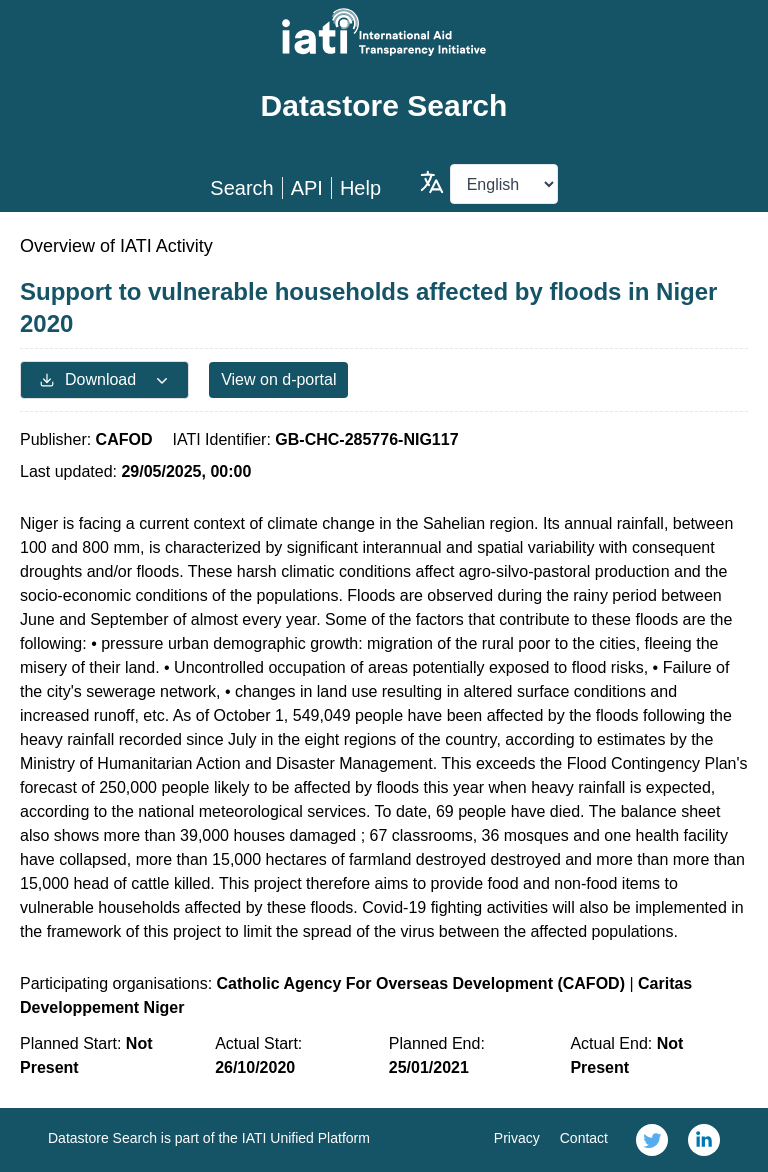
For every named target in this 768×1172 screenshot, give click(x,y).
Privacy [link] (517, 1138)
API (307, 188)
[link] (652, 1140)
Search (241, 188)
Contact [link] (584, 1138)
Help (360, 188)
